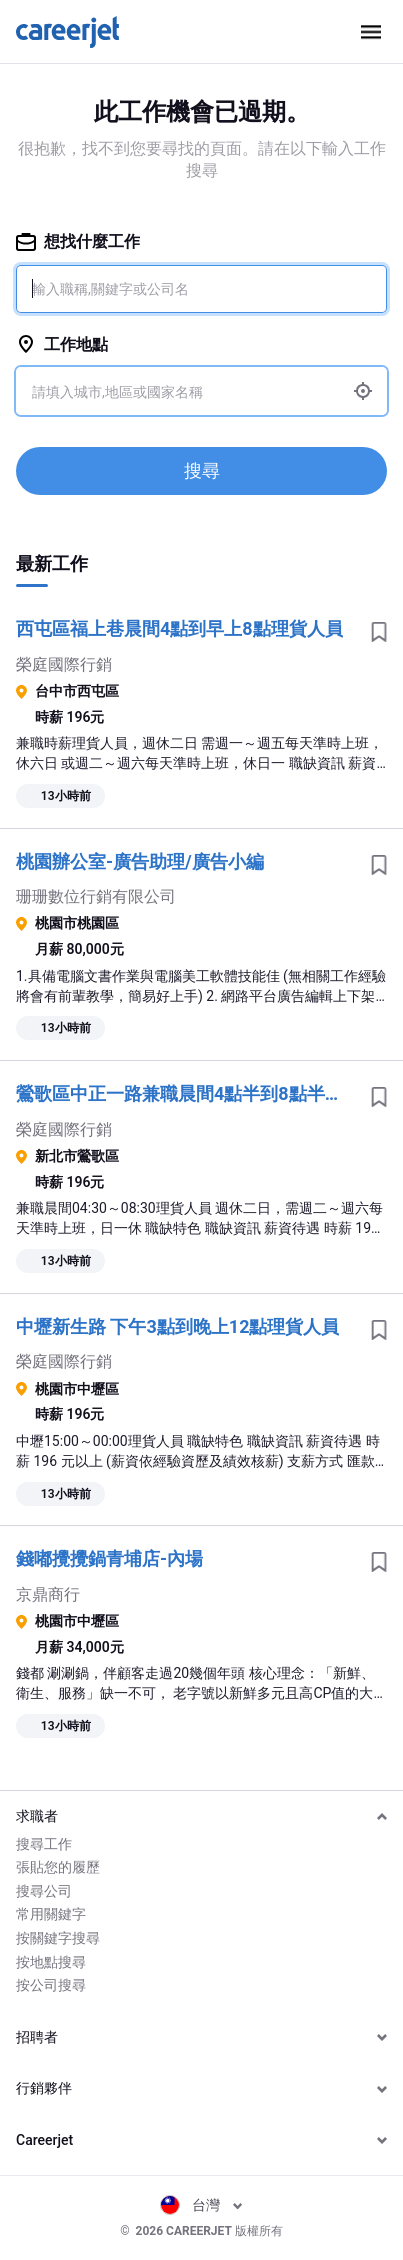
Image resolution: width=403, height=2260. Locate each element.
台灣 (201, 2205)
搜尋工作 (44, 1844)
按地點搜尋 (51, 1962)
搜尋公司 (44, 1891)
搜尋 (202, 470)
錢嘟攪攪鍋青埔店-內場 (109, 1558)
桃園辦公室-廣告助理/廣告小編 (140, 861)
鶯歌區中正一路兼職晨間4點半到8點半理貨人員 (185, 1093)
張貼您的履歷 (58, 1867)
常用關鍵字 (51, 1914)
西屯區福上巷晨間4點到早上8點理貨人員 (179, 628)
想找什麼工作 (78, 241)
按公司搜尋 (51, 1985)
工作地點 (62, 344)
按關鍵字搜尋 (58, 1938)
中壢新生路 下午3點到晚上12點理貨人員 (177, 1326)
